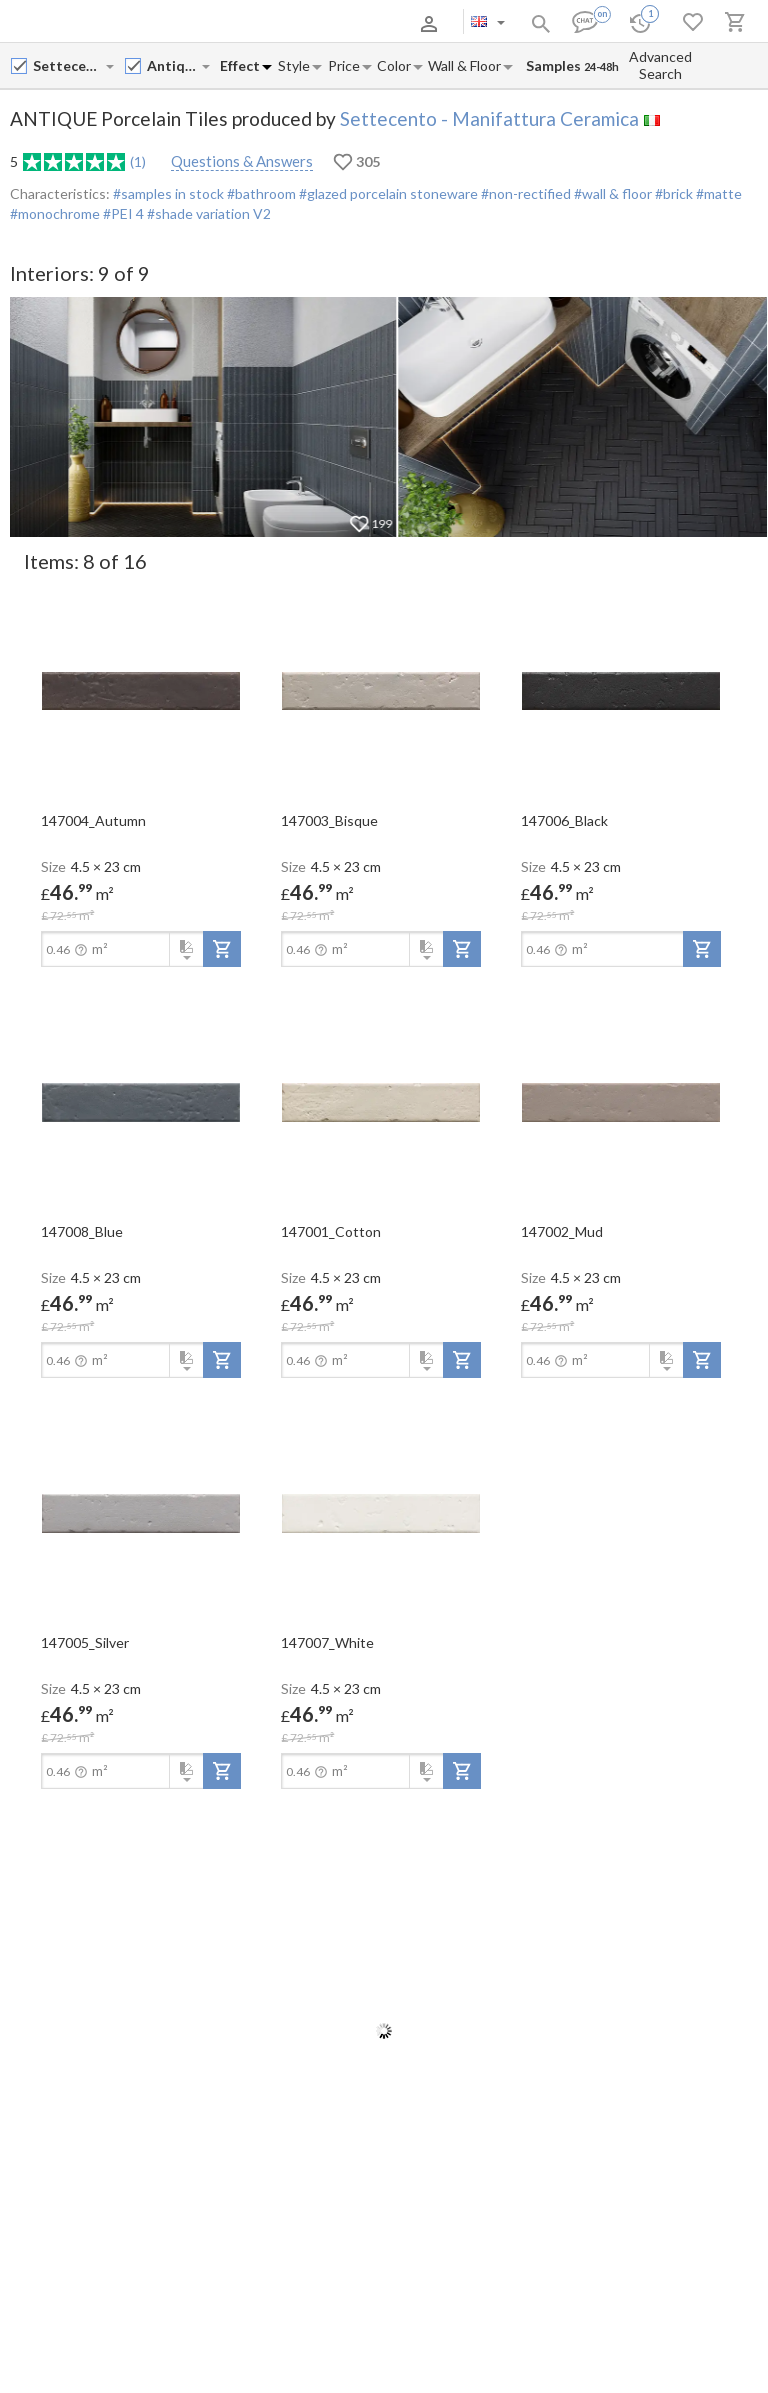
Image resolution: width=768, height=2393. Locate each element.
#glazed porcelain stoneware (387, 193)
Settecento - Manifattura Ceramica (489, 118)
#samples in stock (168, 193)
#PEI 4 (123, 213)
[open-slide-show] (141, 690)
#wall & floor (611, 193)
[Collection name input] (173, 65)
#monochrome (55, 213)
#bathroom (260, 193)
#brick (672, 193)
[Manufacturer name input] (68, 65)
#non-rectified (524, 193)
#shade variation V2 (209, 213)
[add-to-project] (222, 949)
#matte (717, 193)
